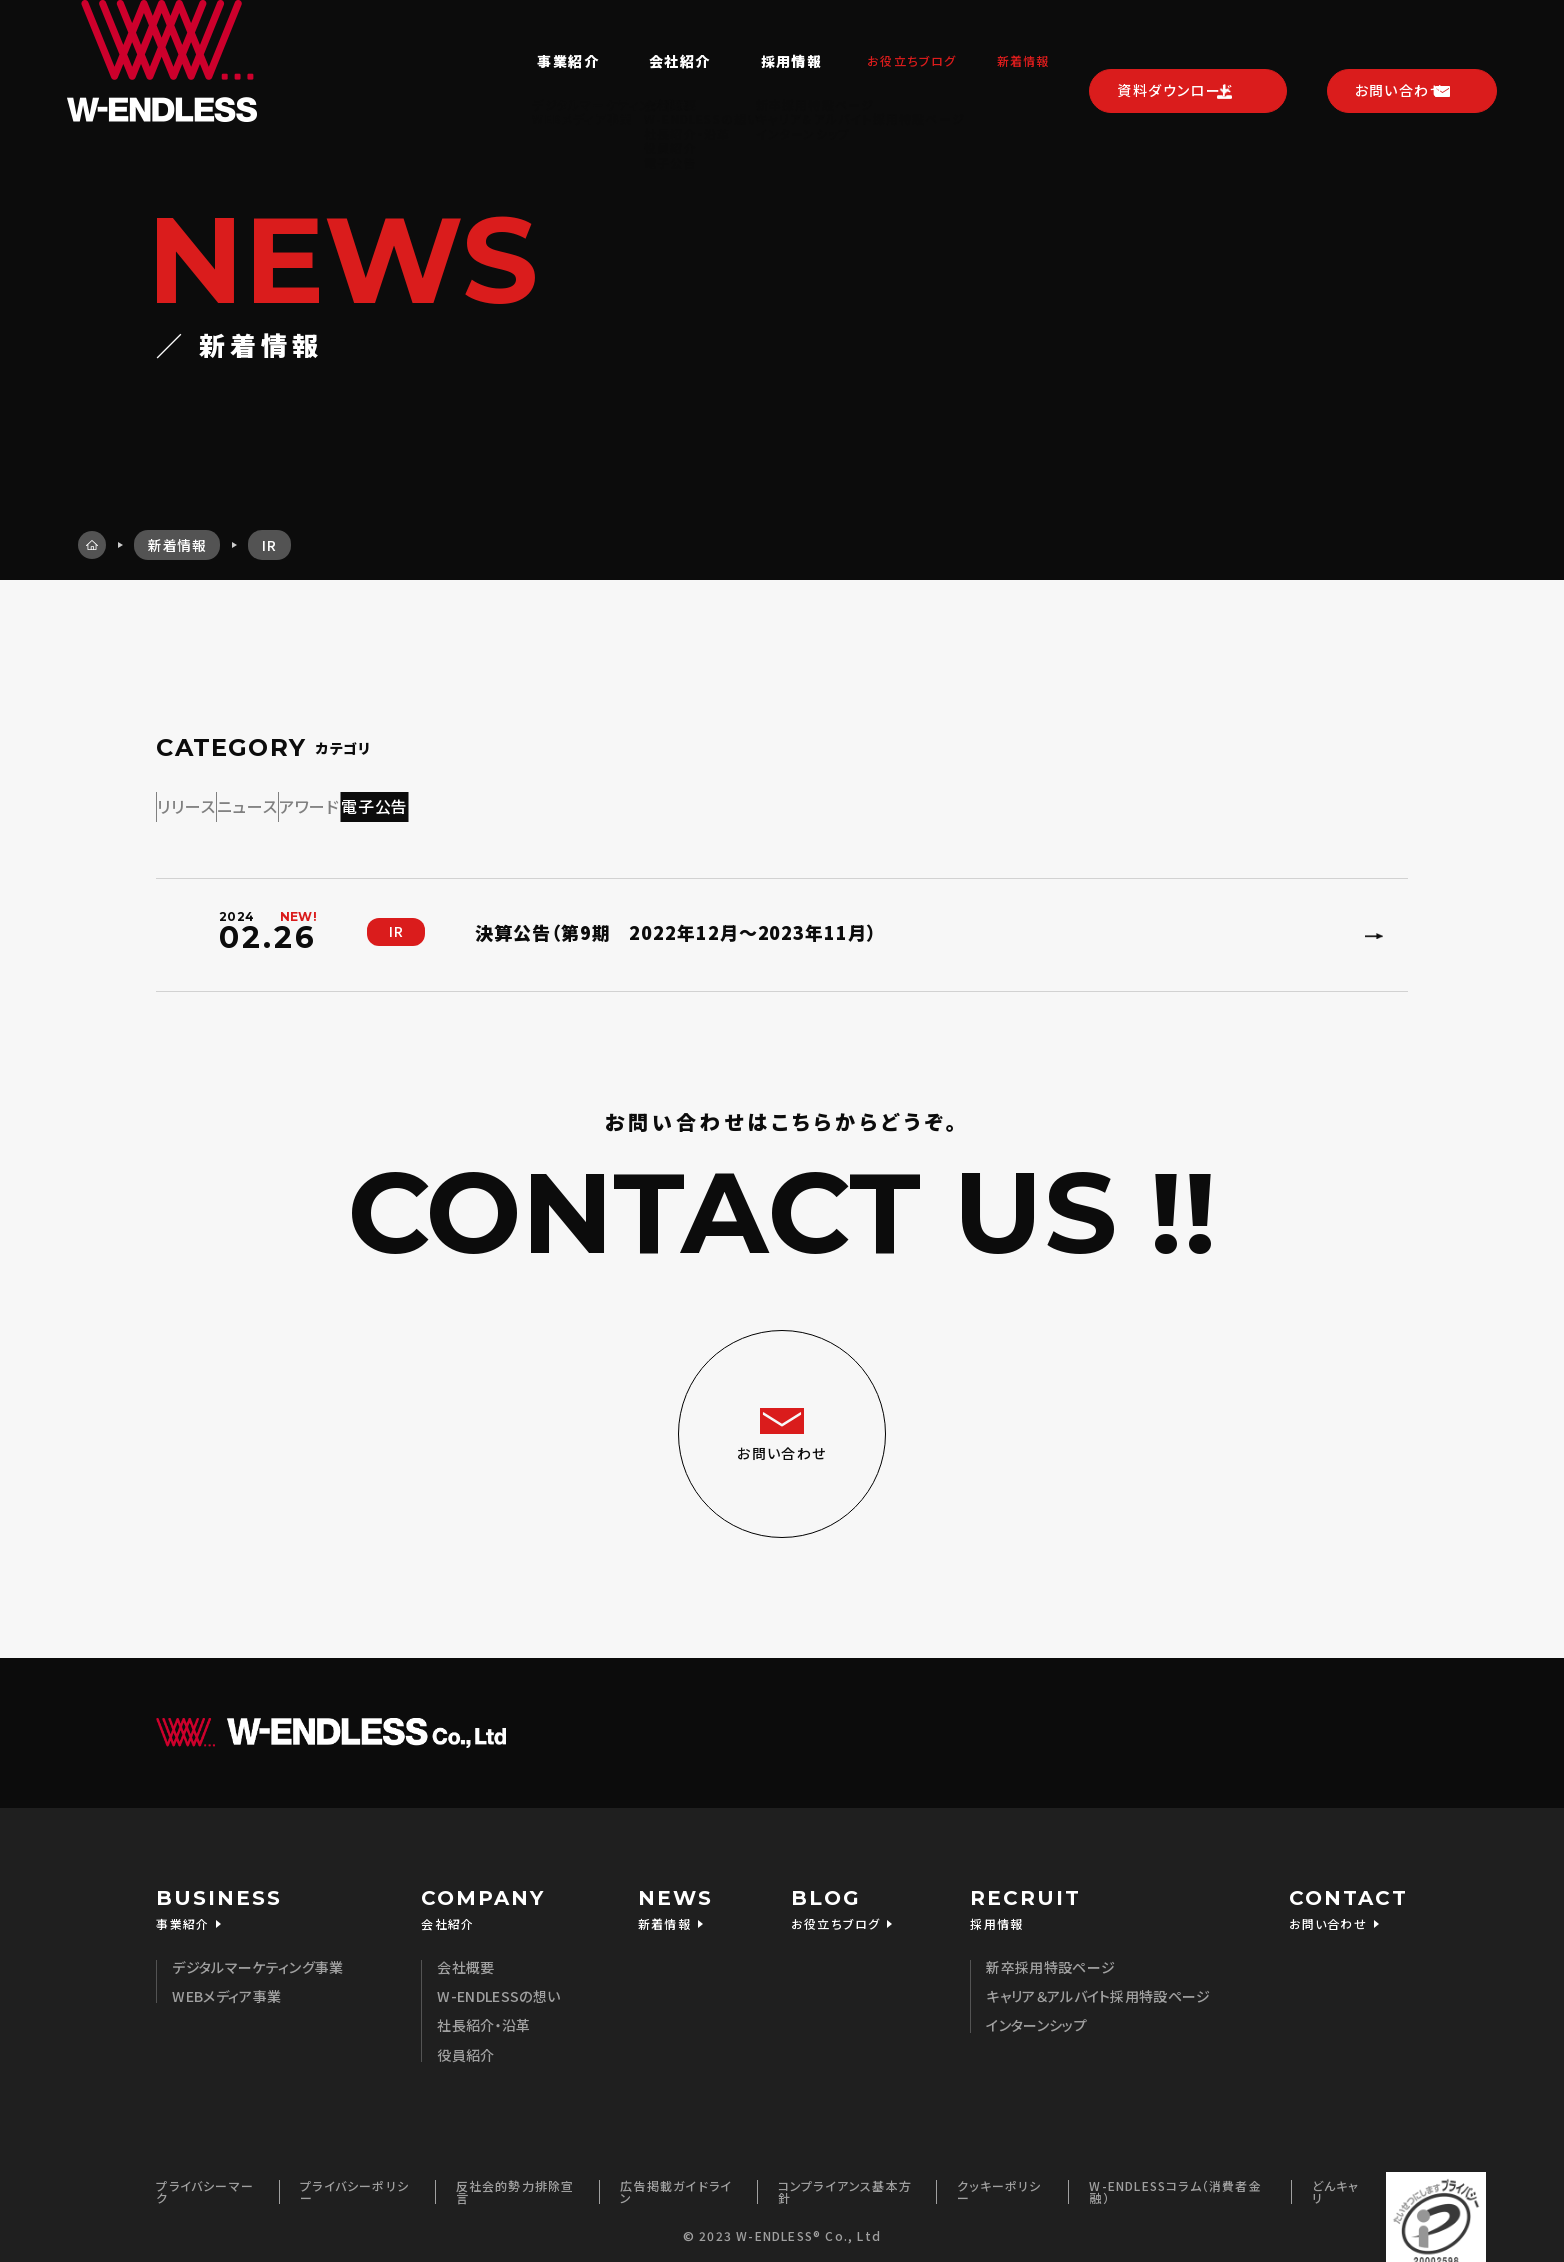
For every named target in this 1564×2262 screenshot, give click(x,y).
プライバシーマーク (205, 2181)
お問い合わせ (1398, 36)
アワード (489, 802)
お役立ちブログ (876, 37)
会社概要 (465, 1957)
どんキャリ (1336, 2181)
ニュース (355, 802)
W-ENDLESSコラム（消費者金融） (1175, 2181)
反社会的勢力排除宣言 (515, 2181)
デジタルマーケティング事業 (257, 1957)
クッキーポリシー (999, 2181)
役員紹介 (465, 2045)
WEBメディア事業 (226, 1986)
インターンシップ (1036, 2015)
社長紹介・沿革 (483, 2015)
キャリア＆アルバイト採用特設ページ (1098, 1986)
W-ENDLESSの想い (498, 1986)
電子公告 (626, 802)
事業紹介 (520, 37)
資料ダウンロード (1171, 36)
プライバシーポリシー (354, 2181)
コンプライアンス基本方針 (845, 2181)
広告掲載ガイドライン (676, 2181)
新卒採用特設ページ (1050, 1957)
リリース (222, 802)
